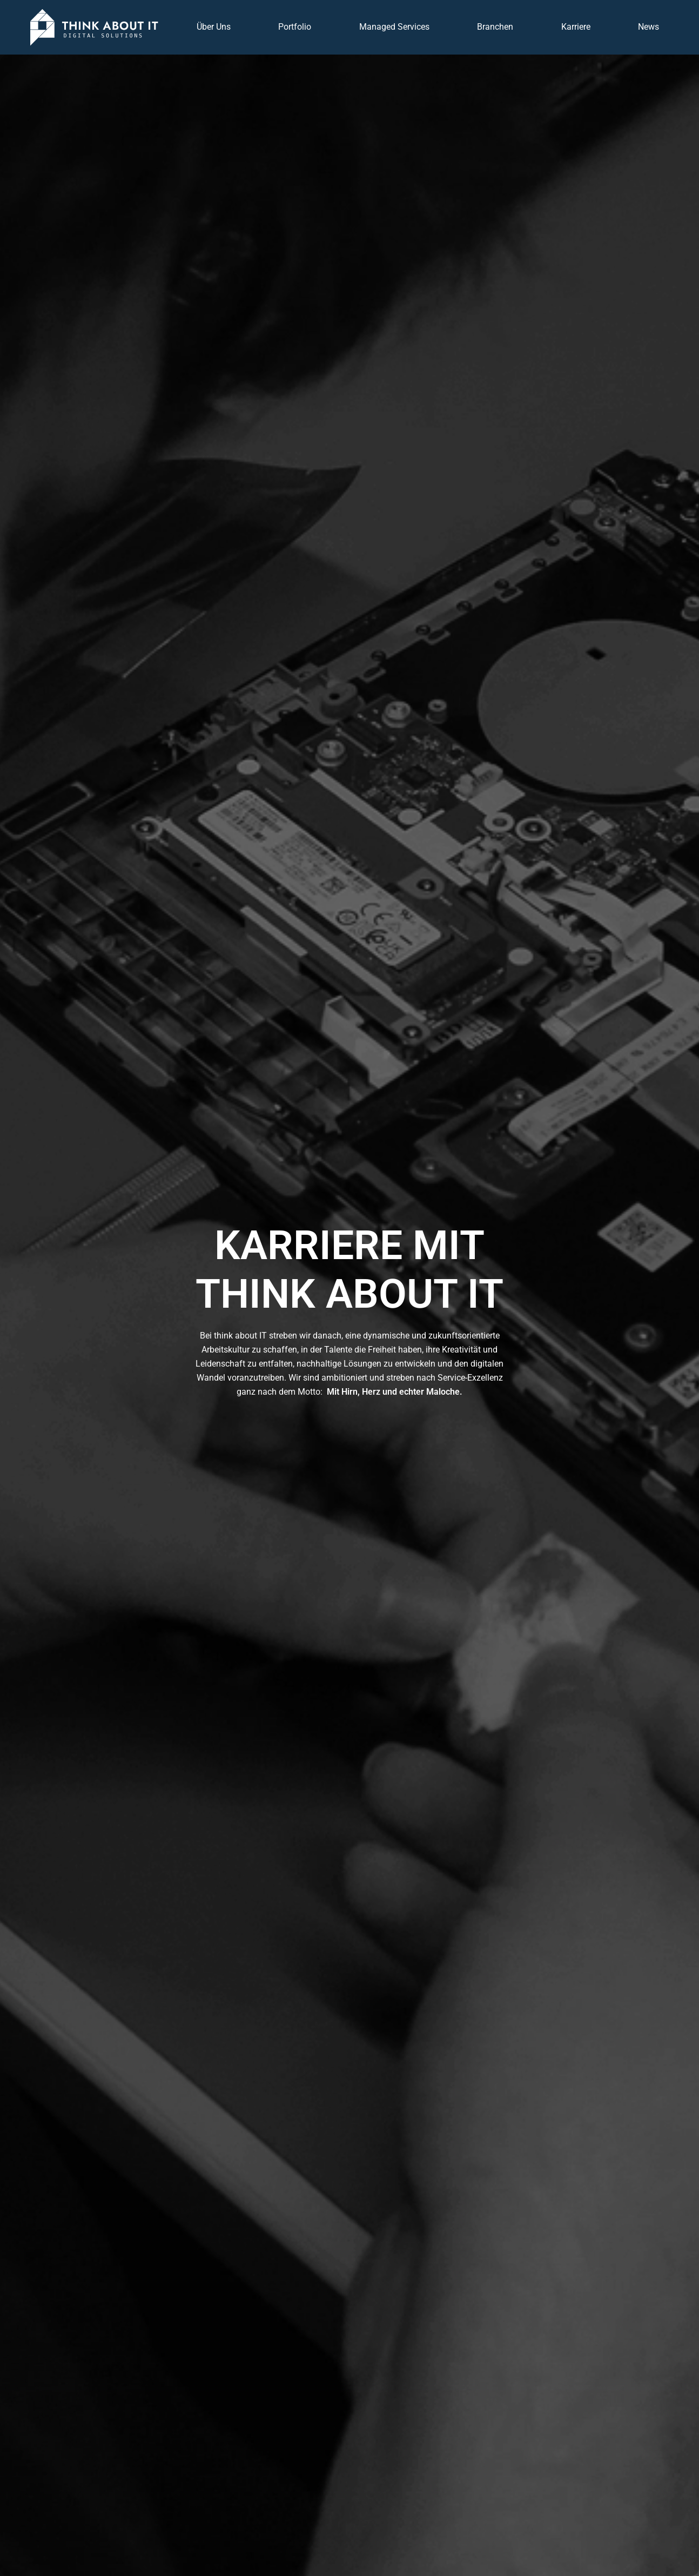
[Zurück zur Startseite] (94, 27)
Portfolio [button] (294, 27)
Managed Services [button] (394, 27)
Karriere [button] (575, 27)
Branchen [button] (495, 27)
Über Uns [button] (214, 27)
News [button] (648, 27)
